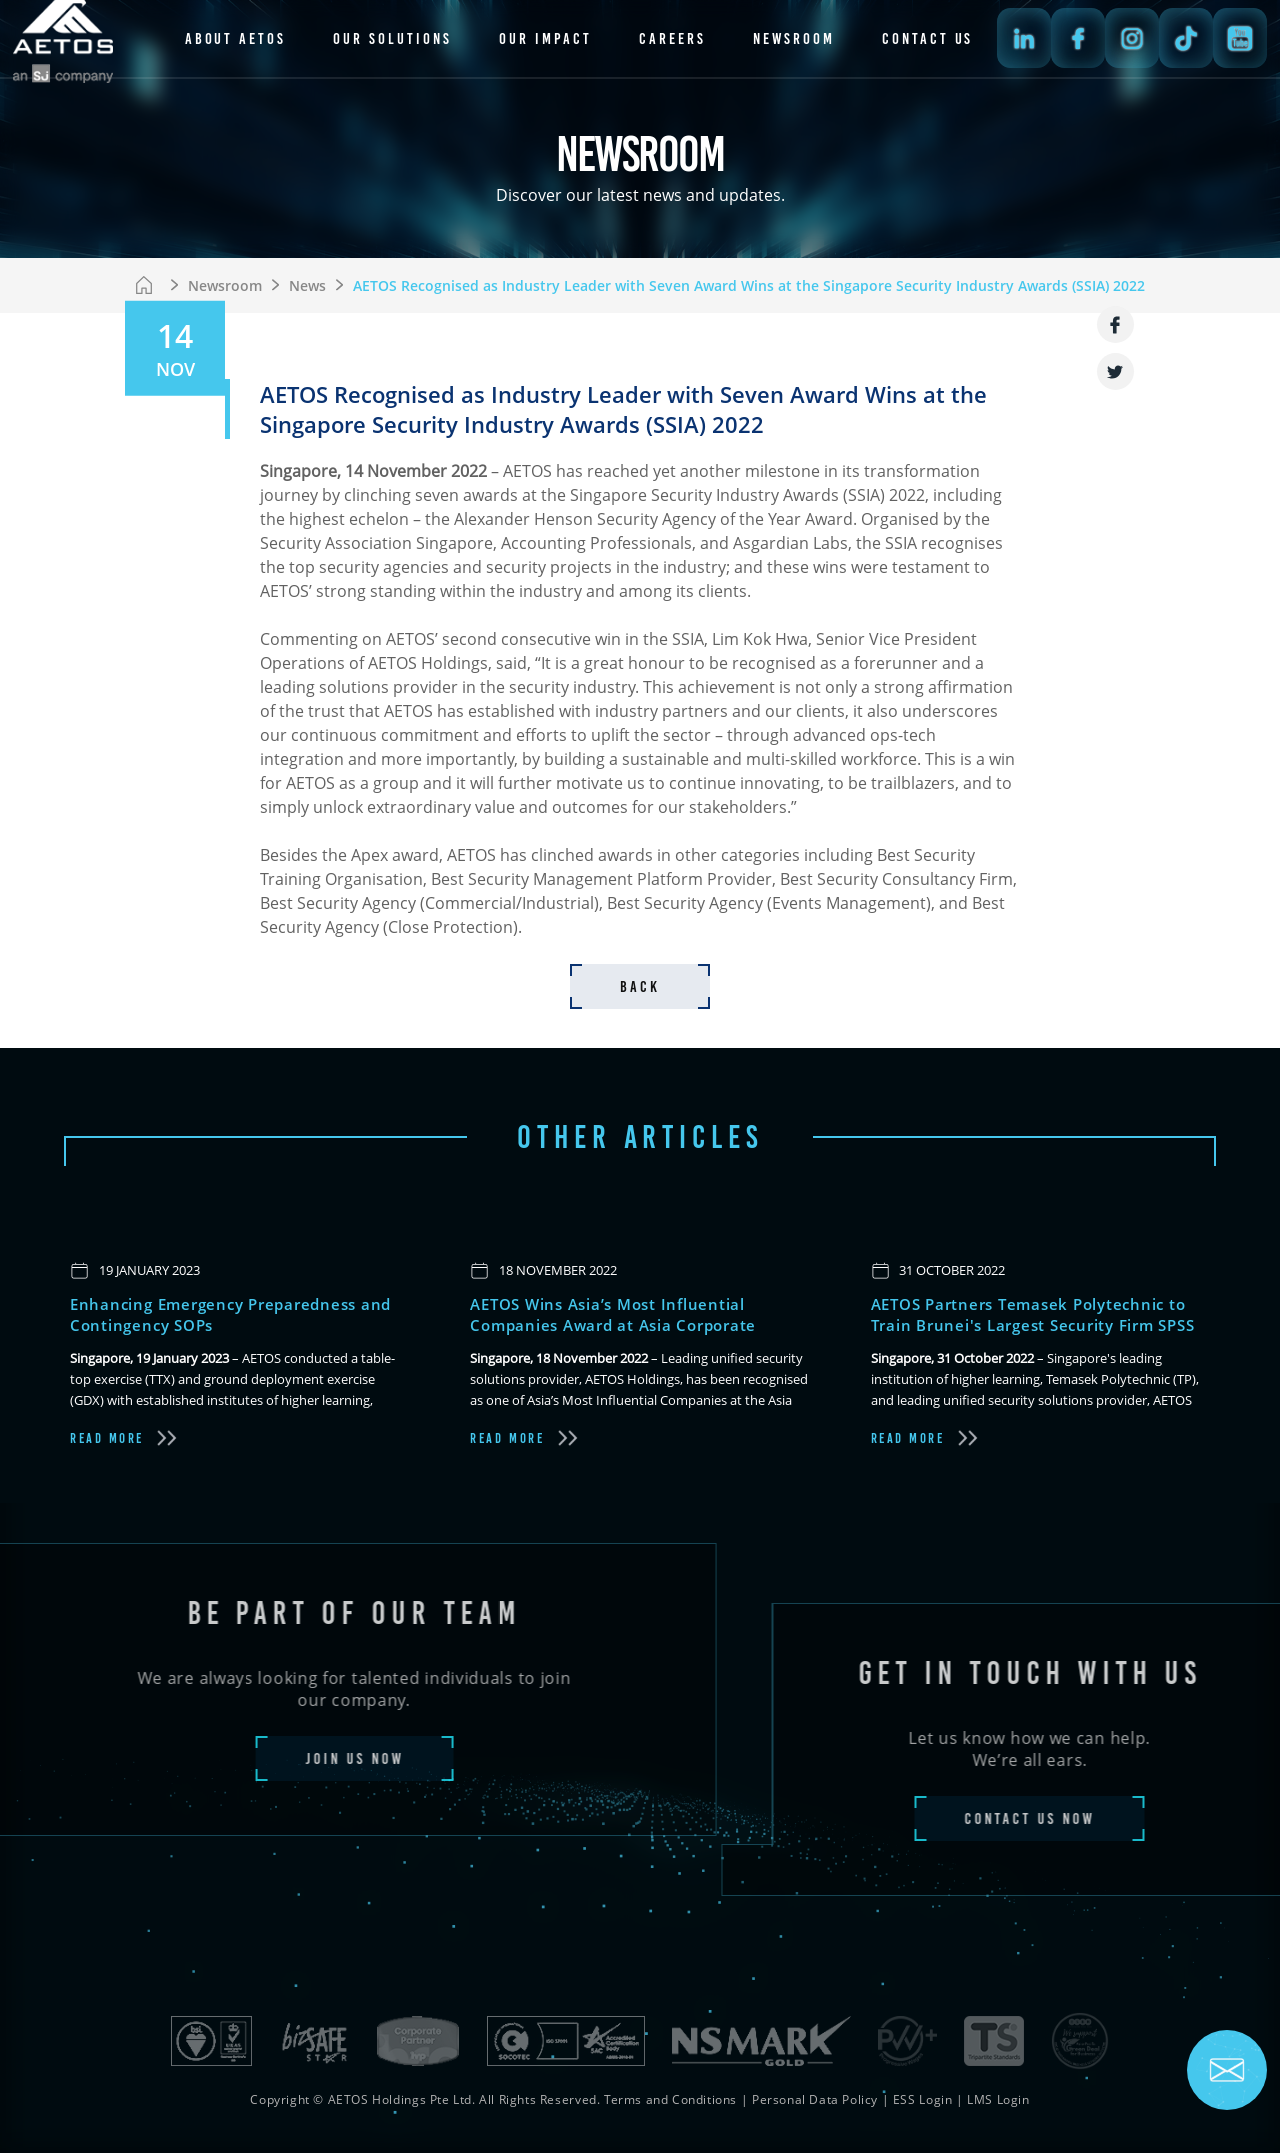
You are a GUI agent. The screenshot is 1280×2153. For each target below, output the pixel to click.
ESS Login (922, 2099)
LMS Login (998, 2099)
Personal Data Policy (815, 2099)
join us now (313, 1758)
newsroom (794, 38)
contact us (927, 38)
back (640, 986)
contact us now (1071, 1818)
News (307, 285)
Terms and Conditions (670, 2099)
